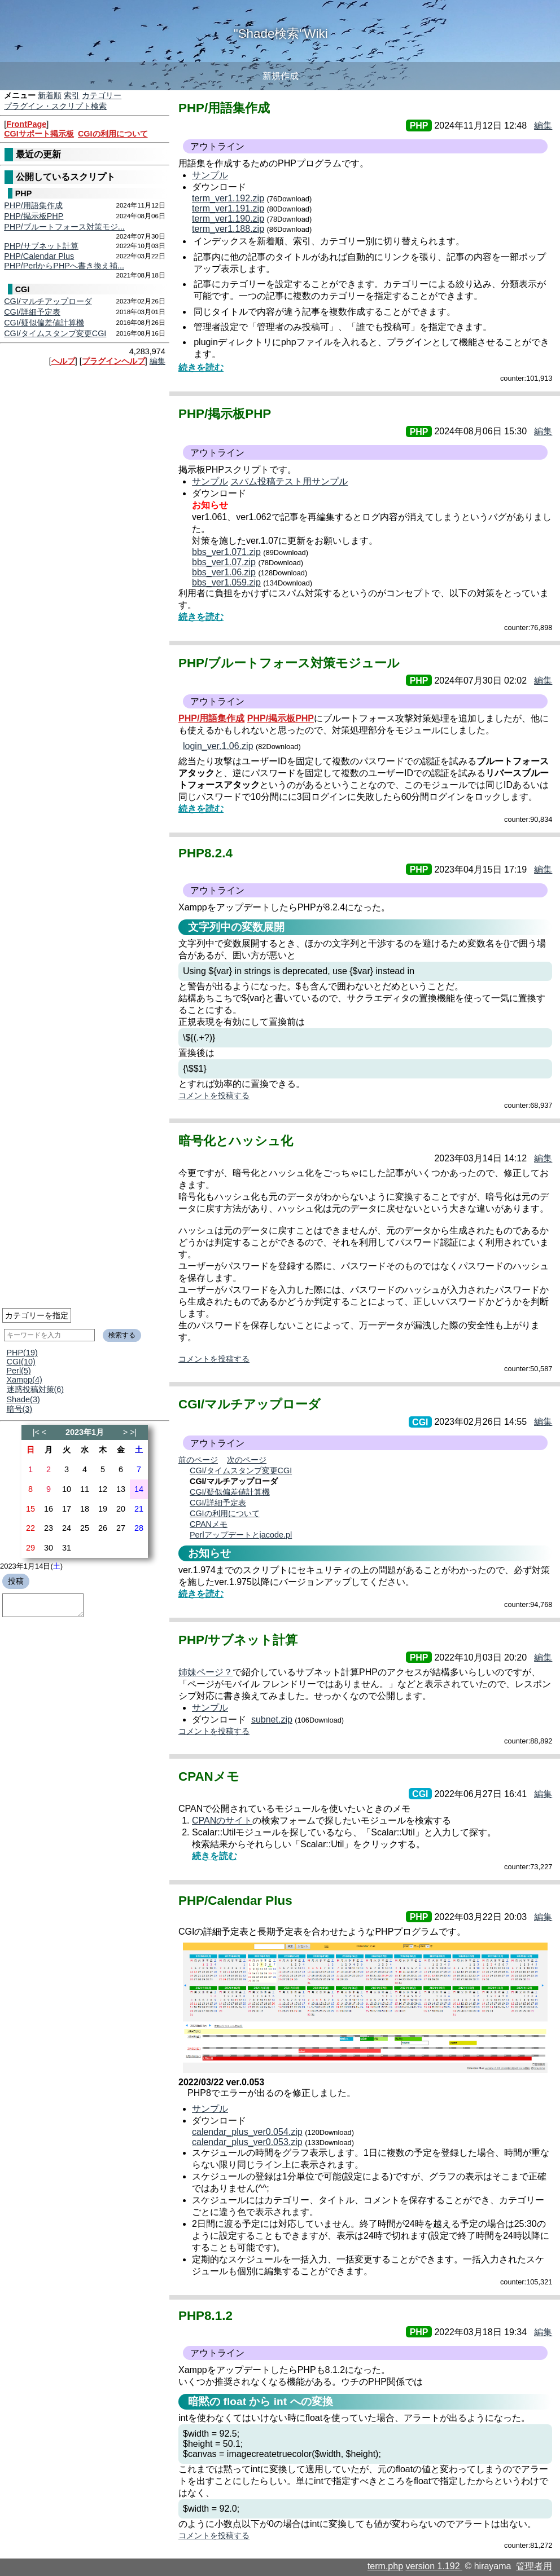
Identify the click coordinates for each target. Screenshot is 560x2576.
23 (48, 1528)
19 (102, 1508)
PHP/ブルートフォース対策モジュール (289, 663)
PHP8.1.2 (205, 2316)
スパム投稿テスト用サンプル (289, 481)
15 (30, 1508)
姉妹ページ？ (205, 1672)
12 (102, 1489)
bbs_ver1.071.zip (226, 552)
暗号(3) (20, 1409)
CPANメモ (209, 1524)
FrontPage (26, 124)
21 (138, 1508)
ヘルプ (63, 361)
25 (84, 1528)
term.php (385, 2566)
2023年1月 (84, 1432)
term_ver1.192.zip (228, 198)
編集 (157, 361)
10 (66, 1489)
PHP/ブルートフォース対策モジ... (64, 226)
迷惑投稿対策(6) (35, 1389)
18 (84, 1508)
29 (30, 1547)
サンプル (210, 175)
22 (30, 1528)
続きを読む (201, 367)
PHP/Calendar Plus (39, 256)
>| (133, 1432)
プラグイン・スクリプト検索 (55, 106)
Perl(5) (19, 1370)
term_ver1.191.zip (228, 208)
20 (120, 1508)
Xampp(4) (24, 1379)
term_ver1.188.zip (228, 229)
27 (120, 1528)
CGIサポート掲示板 (39, 133)
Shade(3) (23, 1399)
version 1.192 (433, 2566)
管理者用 (534, 2566)
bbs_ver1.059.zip (226, 582)
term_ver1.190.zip (228, 218)
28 (138, 1528)
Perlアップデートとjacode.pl (241, 1534)
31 (66, 1547)
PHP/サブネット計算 (41, 245)
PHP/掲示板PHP (33, 216)
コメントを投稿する (214, 1095)
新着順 (50, 95)
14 (138, 1489)
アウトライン (217, 146)
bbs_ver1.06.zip (224, 572)
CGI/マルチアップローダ (48, 301)
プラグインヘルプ (113, 361)
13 (120, 1489)
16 (48, 1508)
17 (66, 1508)
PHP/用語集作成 (33, 205)
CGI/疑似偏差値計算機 (44, 322)
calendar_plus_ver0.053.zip (247, 2142)
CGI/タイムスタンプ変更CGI (55, 333)
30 (48, 1547)
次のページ (246, 1459)
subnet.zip (271, 1719)
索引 (72, 95)
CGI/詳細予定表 (32, 311)
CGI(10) (21, 1361)
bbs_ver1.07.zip (224, 562)
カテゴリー (101, 95)
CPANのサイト (222, 1820)
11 (84, 1489)
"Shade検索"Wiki (281, 34)
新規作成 (280, 76)
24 (66, 1528)
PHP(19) (22, 1352)
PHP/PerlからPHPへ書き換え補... (64, 265)
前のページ (198, 1459)
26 (102, 1528)
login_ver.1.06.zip (218, 746)
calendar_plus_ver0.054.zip (247, 2132)
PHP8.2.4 (205, 853)
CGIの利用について (113, 133)
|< (36, 1432)
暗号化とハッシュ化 (235, 1141)
